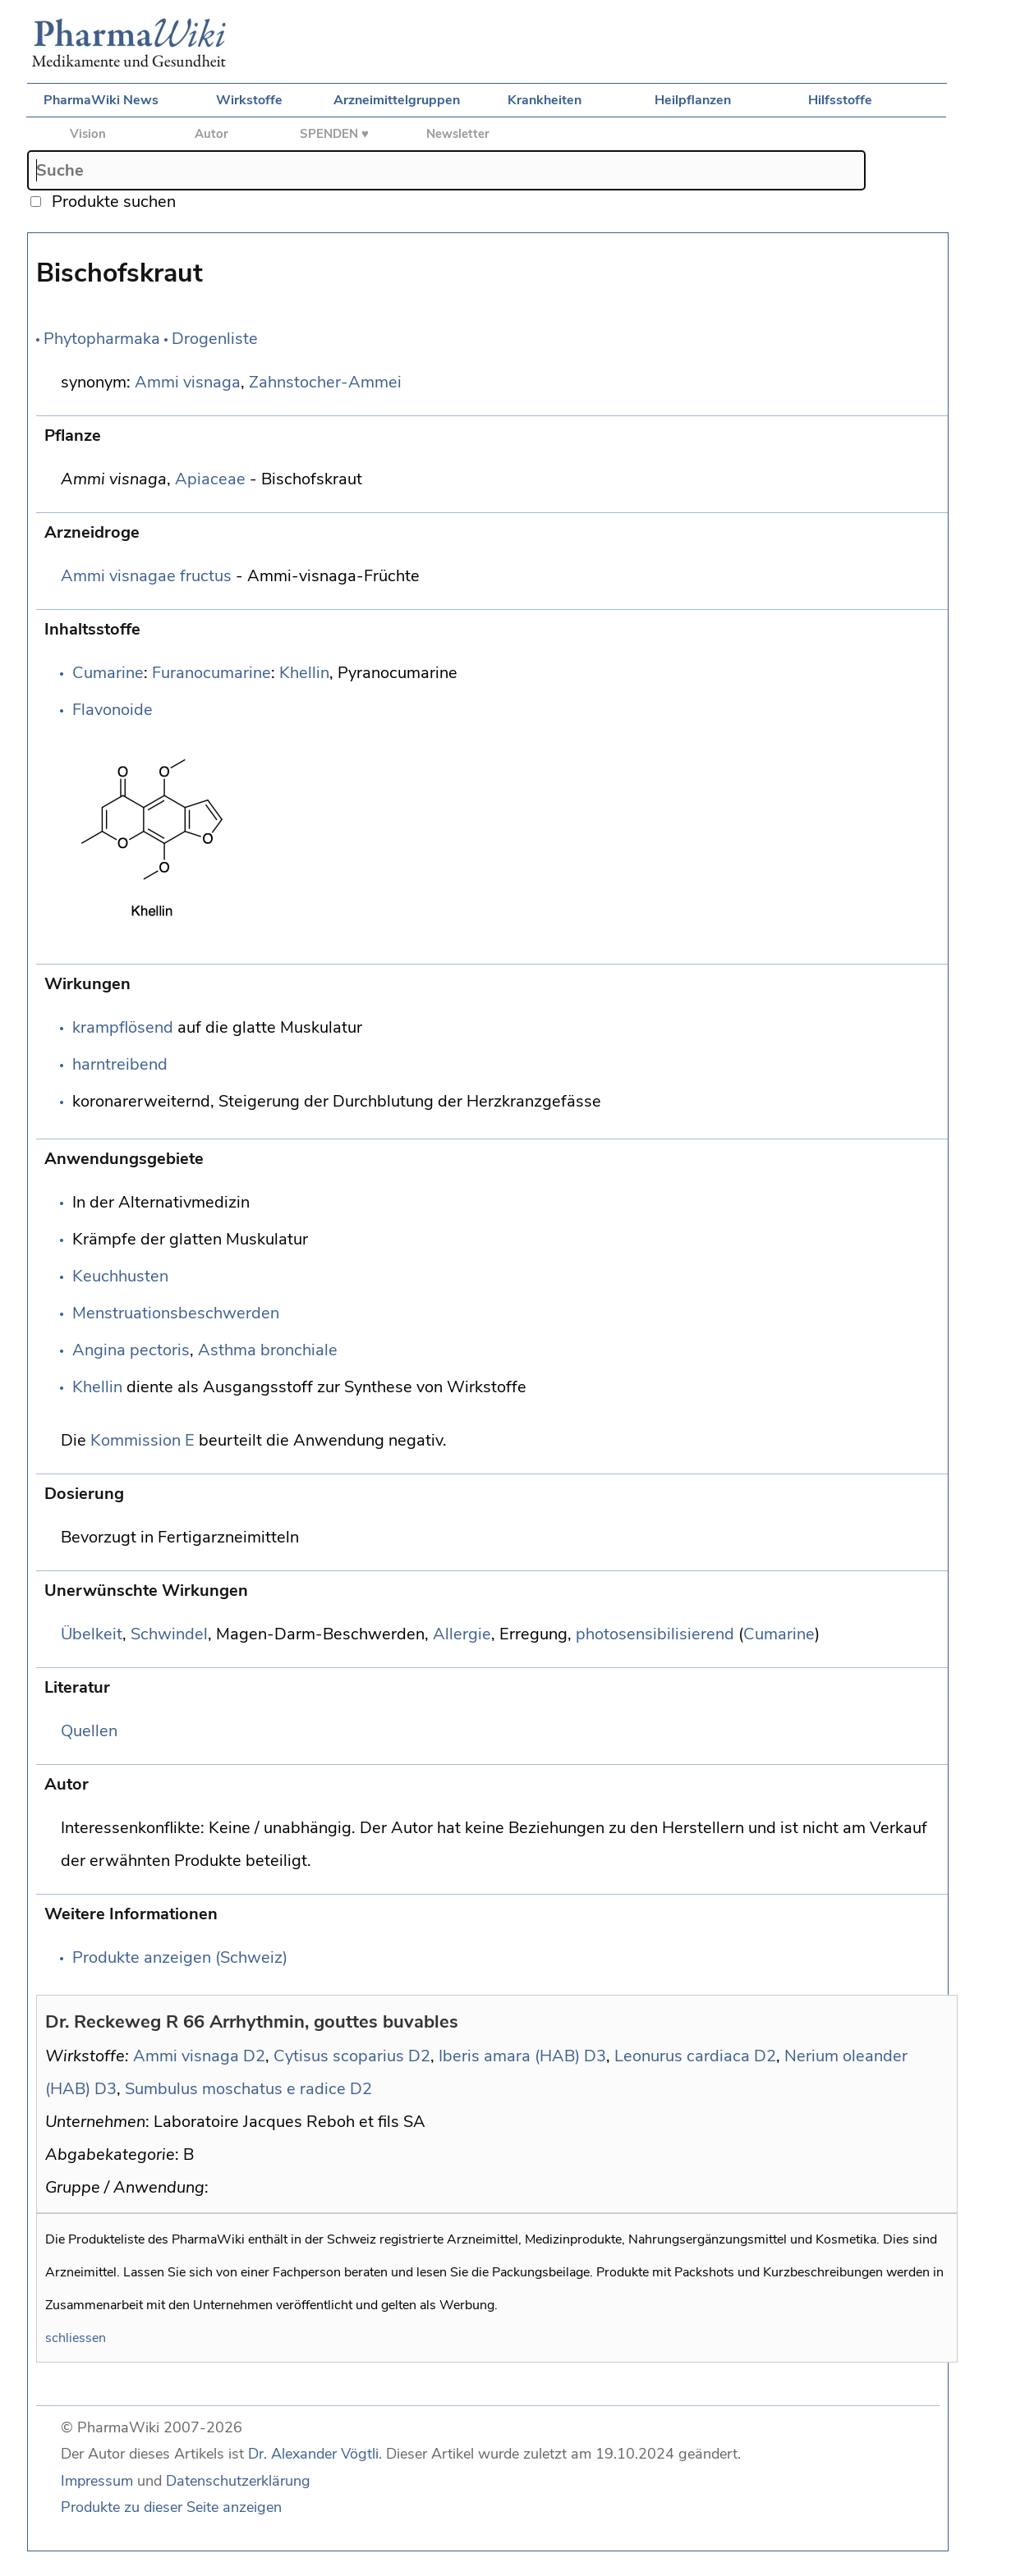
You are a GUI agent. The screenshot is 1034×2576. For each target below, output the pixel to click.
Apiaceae (210, 479)
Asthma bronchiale (268, 1350)
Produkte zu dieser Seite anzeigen (171, 2507)
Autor (211, 134)
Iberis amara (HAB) (509, 2056)
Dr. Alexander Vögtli (313, 2454)
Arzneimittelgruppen (396, 100)
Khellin (304, 673)
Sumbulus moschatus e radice (235, 2089)
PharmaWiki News (101, 100)
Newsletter (457, 134)
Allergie (462, 1634)
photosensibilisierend (655, 1634)
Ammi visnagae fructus (146, 576)
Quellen (89, 1731)
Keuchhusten (120, 1276)
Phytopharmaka (102, 339)
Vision (88, 134)
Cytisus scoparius (338, 2056)
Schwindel (169, 1634)
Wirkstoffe (249, 100)
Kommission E (142, 1440)
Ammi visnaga (188, 382)
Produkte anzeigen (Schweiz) (179, 1957)
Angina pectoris (131, 1350)
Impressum (97, 2481)
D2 (254, 2056)
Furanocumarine (211, 673)
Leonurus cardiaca (682, 2056)
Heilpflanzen (693, 100)
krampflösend (122, 1027)
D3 (595, 2056)
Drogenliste (215, 339)
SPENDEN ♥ (334, 134)
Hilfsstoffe (840, 100)
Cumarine (108, 673)
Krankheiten (544, 100)
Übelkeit (91, 1634)
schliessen (75, 2338)
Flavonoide (112, 710)
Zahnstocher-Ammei (325, 382)
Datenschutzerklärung (238, 2481)
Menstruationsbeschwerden (175, 1313)
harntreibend (120, 1064)
